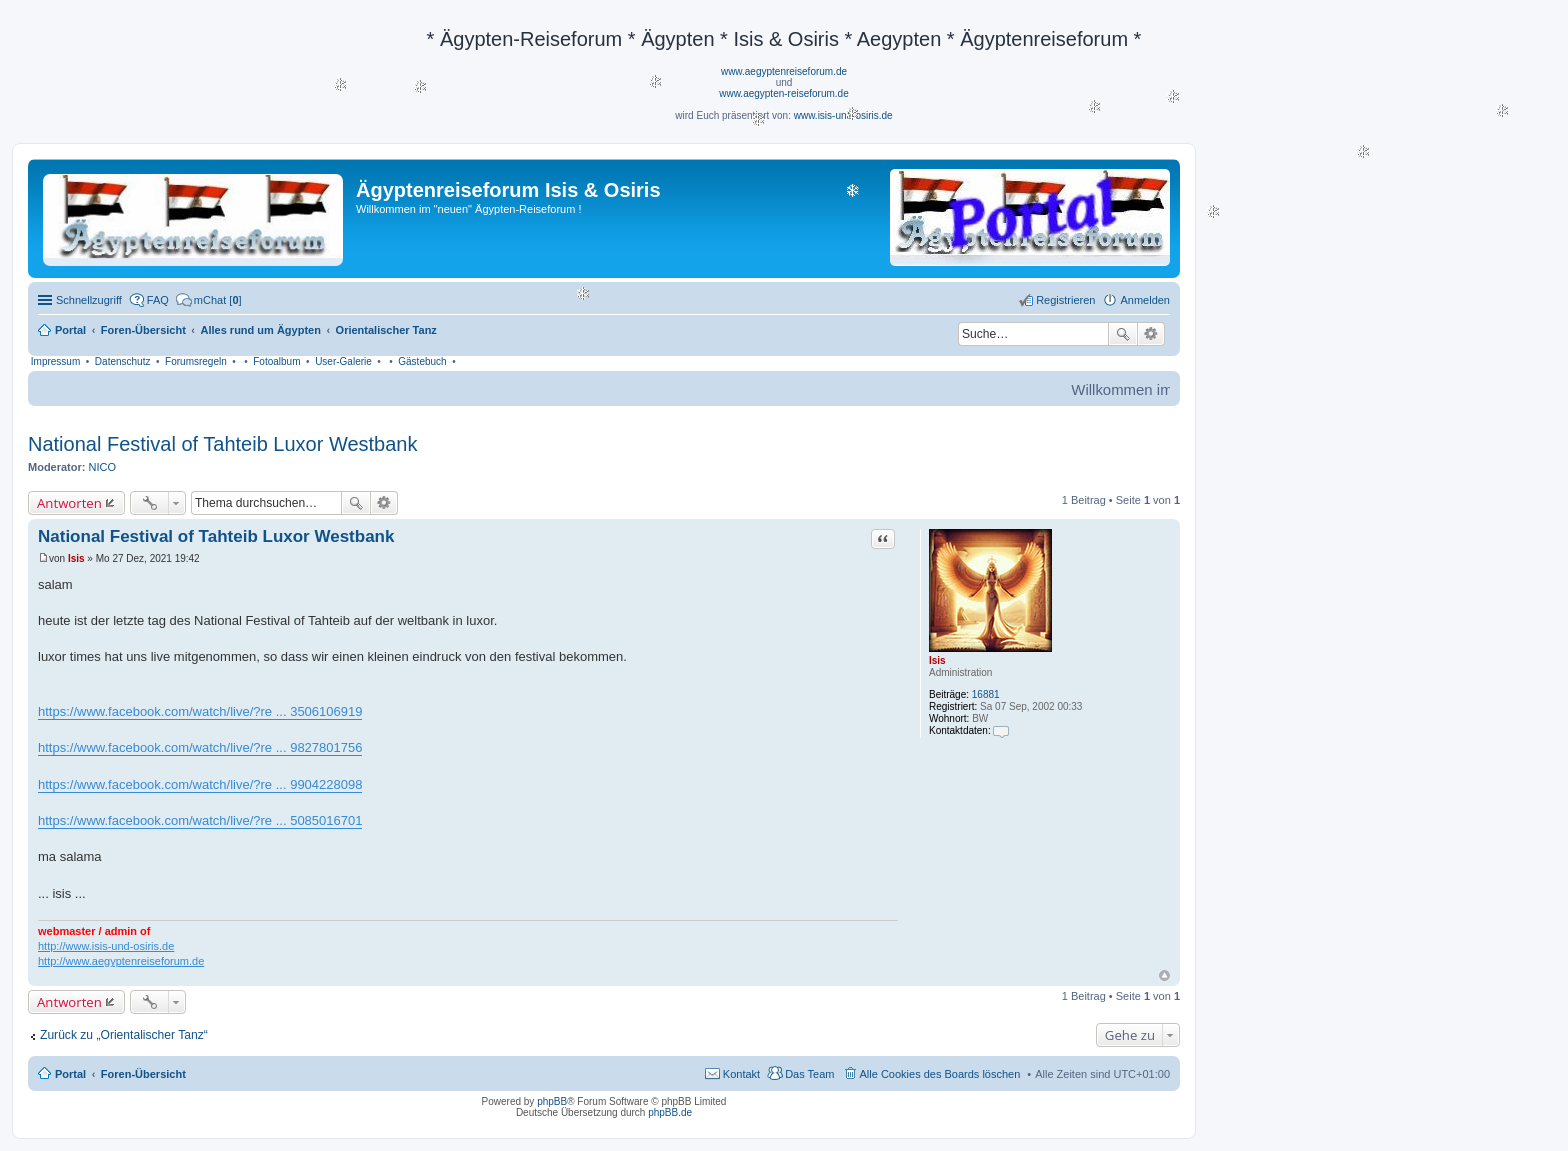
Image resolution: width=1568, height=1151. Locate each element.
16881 (986, 694)
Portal (70, 330)
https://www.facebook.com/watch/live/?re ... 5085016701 (200, 820)
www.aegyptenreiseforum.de (784, 71)
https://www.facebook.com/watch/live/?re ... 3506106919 (200, 711)
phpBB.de (670, 1112)
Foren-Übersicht (143, 1074)
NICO (103, 467)
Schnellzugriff (89, 300)
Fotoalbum (276, 361)
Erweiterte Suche (1151, 334)
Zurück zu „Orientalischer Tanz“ (124, 1035)
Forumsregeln (196, 361)
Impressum (55, 361)
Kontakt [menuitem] (741, 1074)
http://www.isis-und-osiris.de (106, 946)
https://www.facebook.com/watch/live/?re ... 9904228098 (200, 784)
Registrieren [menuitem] (1065, 300)
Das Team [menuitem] (809, 1074)
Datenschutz (123, 361)
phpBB (552, 1101)
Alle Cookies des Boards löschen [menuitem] (940, 1074)
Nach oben (1164, 975)
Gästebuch (422, 361)
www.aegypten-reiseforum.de (784, 93)
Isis (937, 660)
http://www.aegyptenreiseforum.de (121, 961)
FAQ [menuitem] (158, 300)
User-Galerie (343, 361)
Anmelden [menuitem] (1145, 300)
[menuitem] (209, 300)
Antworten (69, 503)
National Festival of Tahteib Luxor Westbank (222, 444)
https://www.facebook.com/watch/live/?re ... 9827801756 (200, 747)
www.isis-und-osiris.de (843, 115)
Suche (1123, 334)
